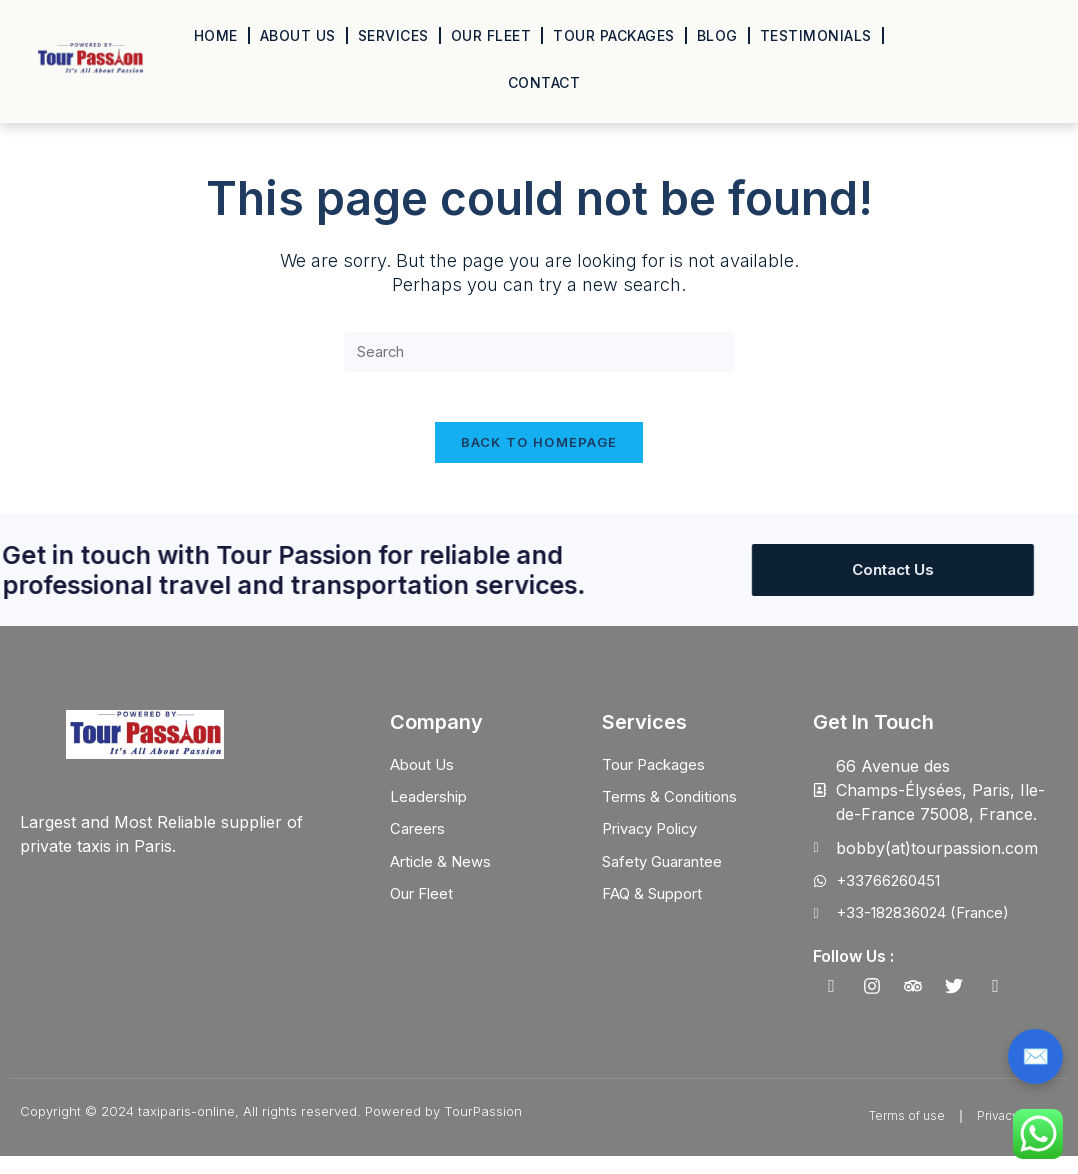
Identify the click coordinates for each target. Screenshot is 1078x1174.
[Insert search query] (539, 353)
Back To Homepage (539, 455)
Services (393, 35)
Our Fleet (491, 35)
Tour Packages (614, 35)
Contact (544, 82)
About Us (298, 35)
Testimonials (816, 35)
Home (216, 35)
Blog (717, 35)
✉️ (1035, 1057)
